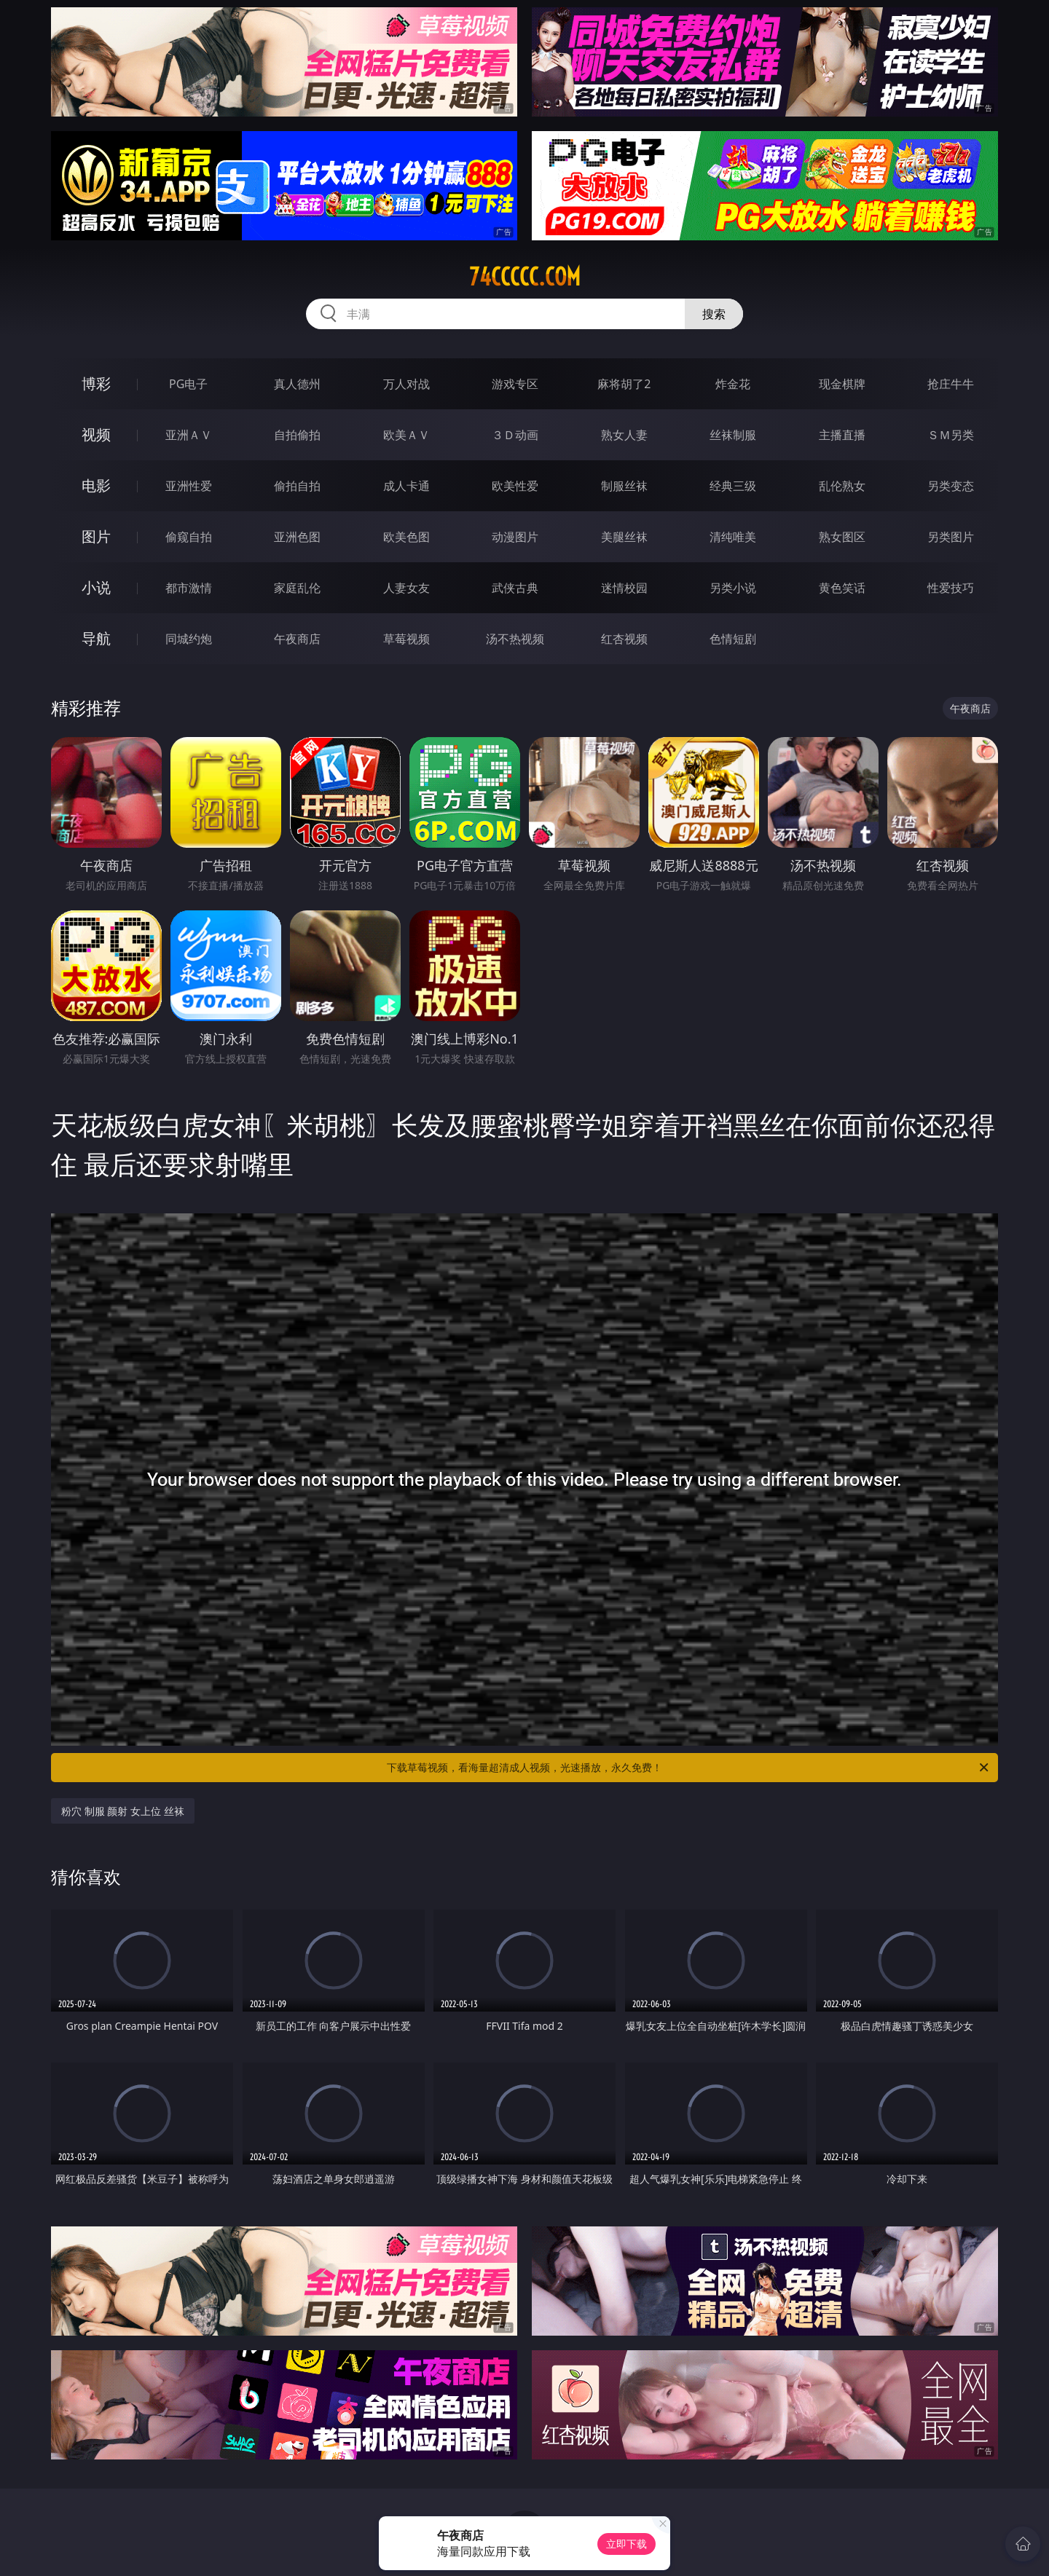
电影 (96, 485)
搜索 (714, 314)
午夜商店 (297, 639)
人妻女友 (406, 588)
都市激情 (188, 588)
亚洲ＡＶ (188, 435)
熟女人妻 (624, 435)
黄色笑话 (842, 588)
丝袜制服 (733, 435)
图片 (96, 536)
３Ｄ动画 (515, 435)
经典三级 (733, 486)
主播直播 (842, 435)
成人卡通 (406, 486)
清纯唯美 (733, 537)
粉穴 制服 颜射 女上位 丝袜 (122, 1811)
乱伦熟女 (842, 486)
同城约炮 (188, 639)
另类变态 (950, 486)
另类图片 (950, 537)
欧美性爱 (515, 486)
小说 (96, 587)
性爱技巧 (950, 588)
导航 (96, 638)
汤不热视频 (515, 639)
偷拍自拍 (297, 486)
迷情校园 (624, 588)
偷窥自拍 (188, 537)
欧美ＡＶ (406, 435)
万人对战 (406, 384)
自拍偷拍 (297, 435)
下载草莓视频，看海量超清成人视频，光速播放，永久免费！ (689, 1767)
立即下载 (626, 2544)
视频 (96, 434)
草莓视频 (406, 639)
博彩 (96, 383)
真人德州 (297, 384)
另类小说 (733, 588)
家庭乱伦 (297, 588)
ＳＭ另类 (950, 435)
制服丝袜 (624, 486)
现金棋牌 (842, 384)
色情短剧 (733, 639)
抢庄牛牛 (950, 384)
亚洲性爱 (188, 486)
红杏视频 (624, 639)
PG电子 (188, 384)
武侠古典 (515, 588)
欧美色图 (406, 537)
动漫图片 (515, 537)
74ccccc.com (525, 276)
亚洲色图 (297, 537)
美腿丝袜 (624, 537)
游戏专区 (515, 384)
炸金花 (732, 384)
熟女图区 (842, 537)
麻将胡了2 (624, 384)
